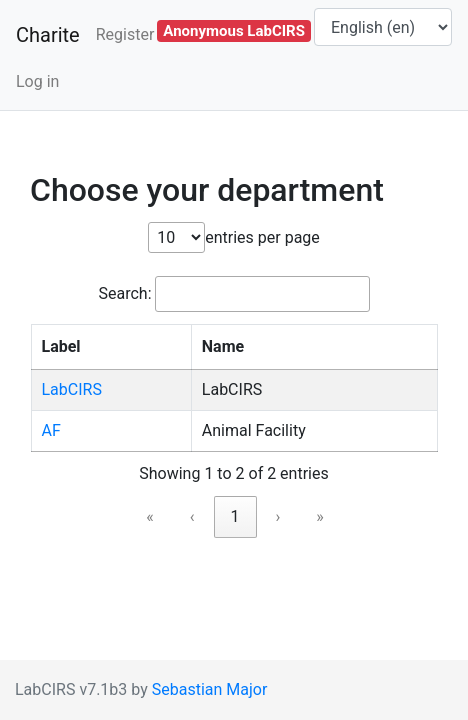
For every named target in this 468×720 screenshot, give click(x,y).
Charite (48, 35)
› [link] (278, 516)
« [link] (150, 516)
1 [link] (235, 516)
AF (51, 430)
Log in (37, 81)
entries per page (262, 237)
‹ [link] (192, 516)
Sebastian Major (210, 689)
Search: (124, 293)
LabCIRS (72, 389)
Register (125, 34)
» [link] (320, 516)
